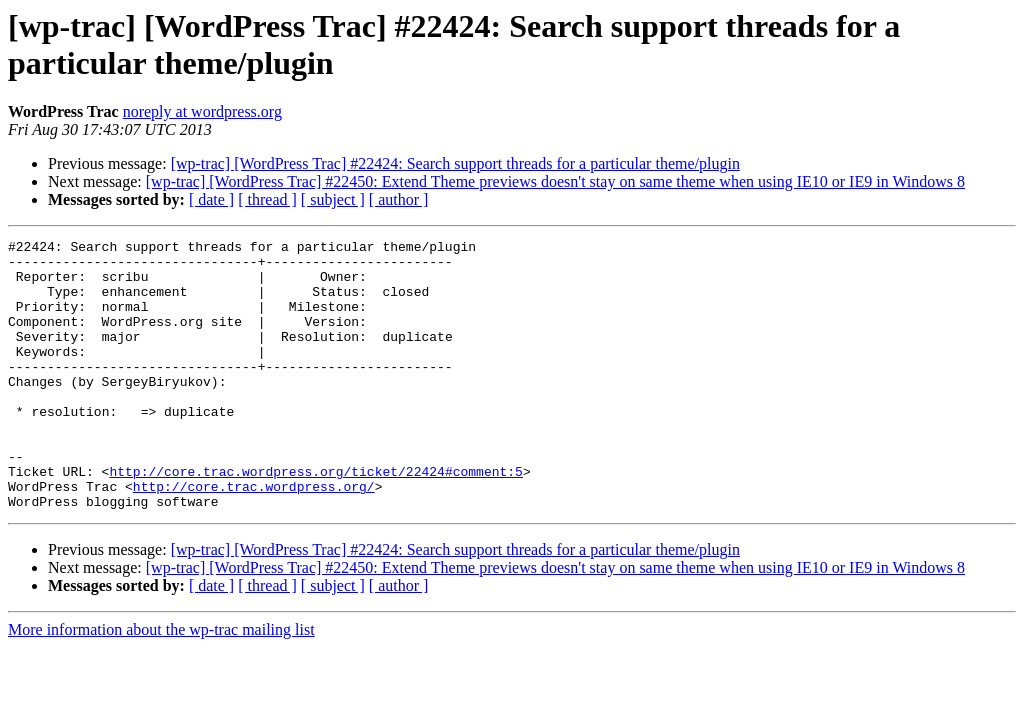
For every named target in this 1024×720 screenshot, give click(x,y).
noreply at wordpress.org (202, 111)
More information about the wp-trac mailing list (161, 683)
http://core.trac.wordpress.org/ (254, 537)
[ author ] (399, 199)
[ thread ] (267, 199)
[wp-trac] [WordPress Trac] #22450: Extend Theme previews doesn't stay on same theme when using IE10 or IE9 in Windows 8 (555, 181)
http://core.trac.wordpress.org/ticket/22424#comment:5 (315, 519)
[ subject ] (333, 199)
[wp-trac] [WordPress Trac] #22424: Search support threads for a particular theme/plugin (455, 163)
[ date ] (211, 199)
